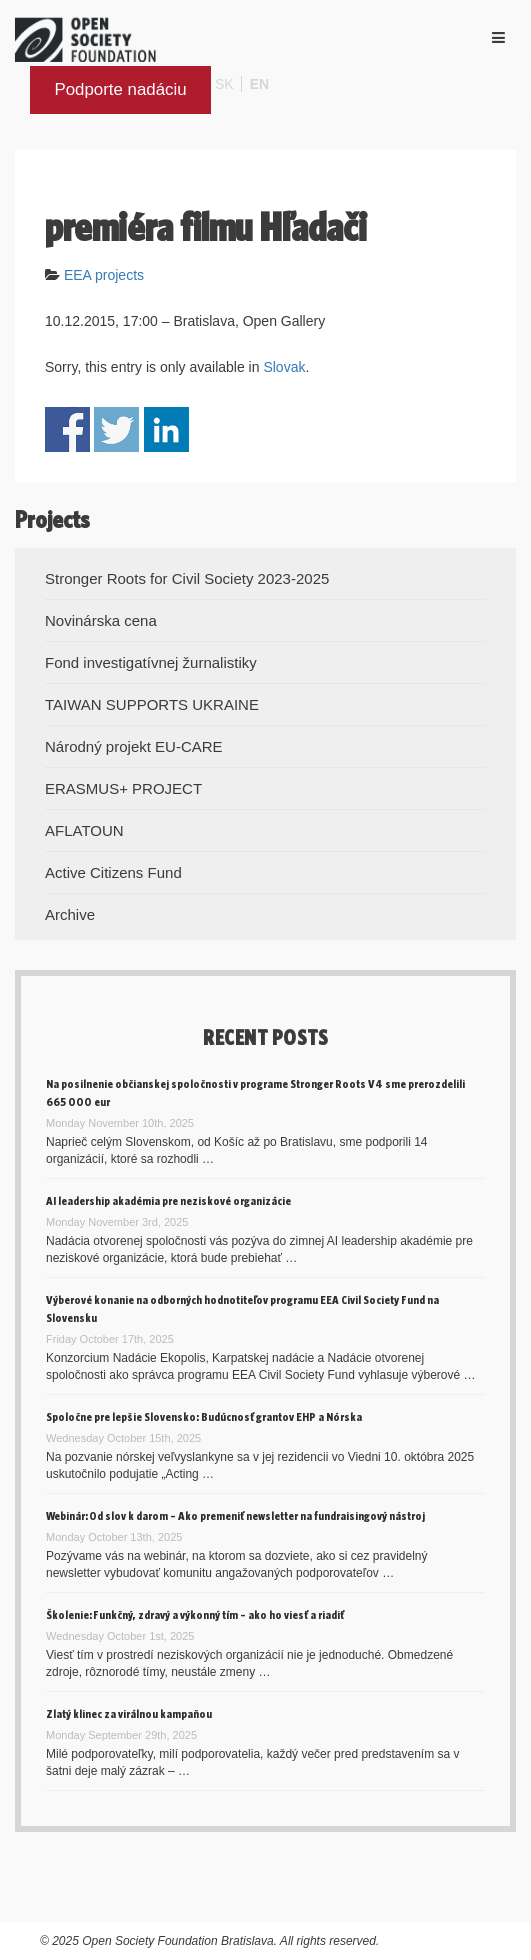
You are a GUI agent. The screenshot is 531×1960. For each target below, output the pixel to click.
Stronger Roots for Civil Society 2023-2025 (187, 578)
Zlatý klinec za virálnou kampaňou (129, 1713)
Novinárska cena (101, 620)
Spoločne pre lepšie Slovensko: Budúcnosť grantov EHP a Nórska (204, 1416)
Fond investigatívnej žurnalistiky (151, 662)
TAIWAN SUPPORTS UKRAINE (152, 704)
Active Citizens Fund (113, 872)
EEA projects (104, 275)
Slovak (284, 367)
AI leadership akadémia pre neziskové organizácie (168, 1200)
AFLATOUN (84, 830)
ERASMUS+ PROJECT (123, 788)
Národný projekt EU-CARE (134, 746)
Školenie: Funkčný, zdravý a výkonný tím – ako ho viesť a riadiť (195, 1614)
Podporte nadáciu (121, 89)
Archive (70, 914)
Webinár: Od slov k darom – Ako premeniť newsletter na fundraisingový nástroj (235, 1515)
